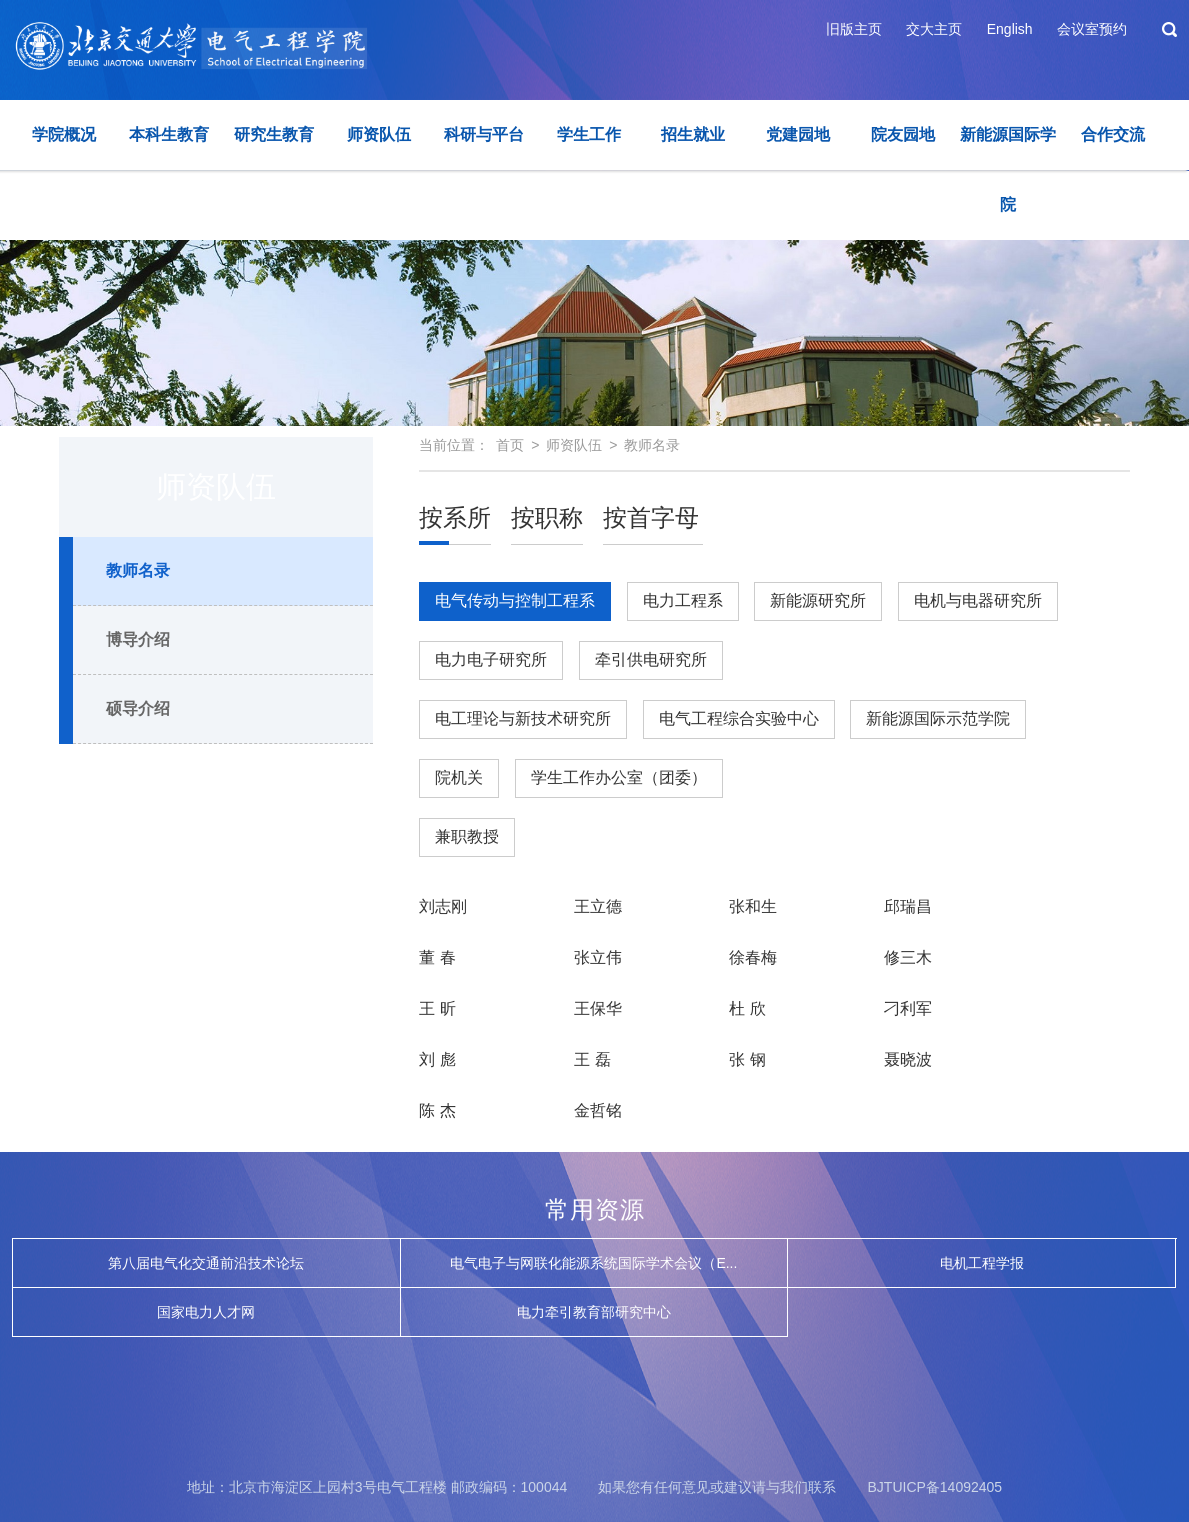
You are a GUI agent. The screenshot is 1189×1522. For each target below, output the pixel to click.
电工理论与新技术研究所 (523, 718)
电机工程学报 (982, 1263)
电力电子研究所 (491, 659)
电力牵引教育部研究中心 (594, 1312)
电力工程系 (683, 600)
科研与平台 (484, 134)
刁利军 (908, 1008)
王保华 (598, 1008)
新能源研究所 (818, 600)
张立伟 (598, 957)
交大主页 (934, 29)
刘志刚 (443, 906)
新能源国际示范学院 (938, 718)
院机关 (459, 777)
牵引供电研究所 (651, 659)
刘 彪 (437, 1059)
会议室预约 (1092, 29)
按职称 (547, 517)
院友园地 (903, 134)
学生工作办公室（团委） (619, 777)
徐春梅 (753, 957)
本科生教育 (169, 134)
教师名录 (138, 570)
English (1010, 29)
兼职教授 (467, 836)
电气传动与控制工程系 (515, 606)
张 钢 (747, 1059)
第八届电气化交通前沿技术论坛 (206, 1263)
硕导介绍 (138, 708)
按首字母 (651, 517)
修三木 (908, 957)
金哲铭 (598, 1110)
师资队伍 (379, 134)
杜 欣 (747, 1008)
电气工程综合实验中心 (739, 718)
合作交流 (1113, 134)
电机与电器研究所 (978, 600)
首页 (510, 445)
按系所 (455, 517)
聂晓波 (908, 1059)
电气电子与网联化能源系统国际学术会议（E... (593, 1263)
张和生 (753, 906)
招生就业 (693, 134)
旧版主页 (854, 29)
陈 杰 (437, 1110)
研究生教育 (274, 134)
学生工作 (589, 134)
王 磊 (592, 1059)
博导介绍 (138, 639)
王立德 (598, 906)
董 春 (437, 957)
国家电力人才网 (206, 1312)
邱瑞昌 (908, 906)
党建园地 (798, 134)
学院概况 (64, 134)
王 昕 (437, 1008)
